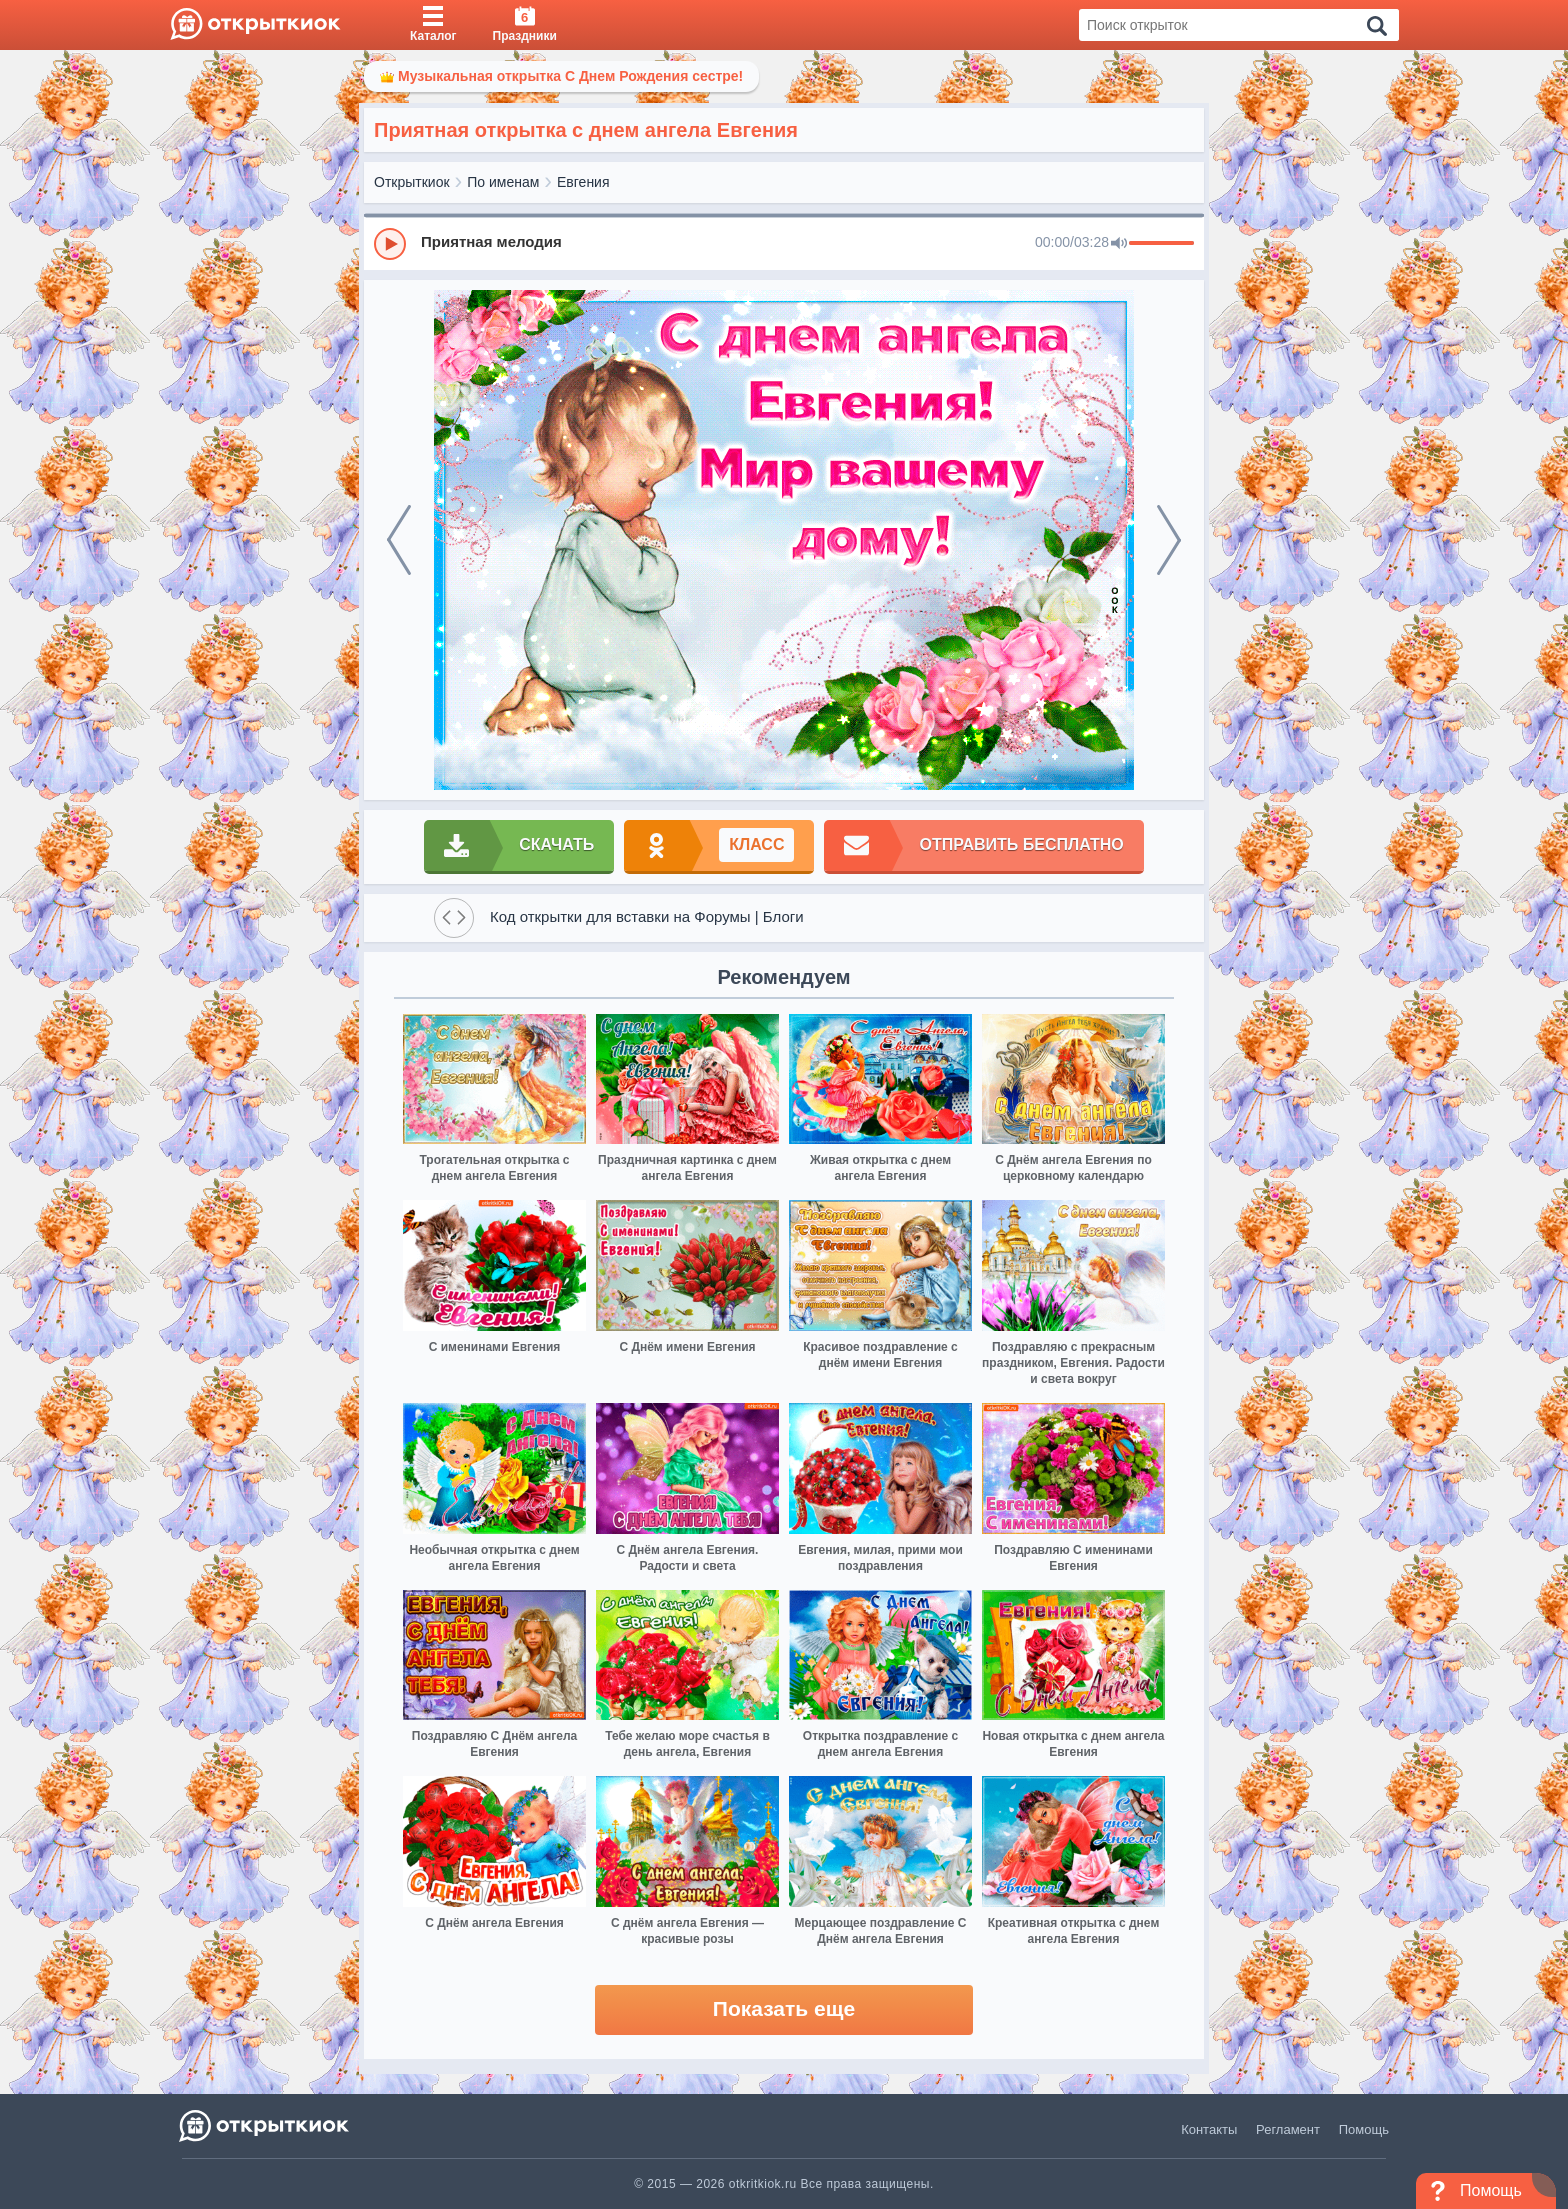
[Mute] (1119, 244)
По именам (503, 182)
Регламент (1288, 2129)
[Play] (390, 244)
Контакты (1209, 2129)
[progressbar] (1161, 244)
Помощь (1364, 2129)
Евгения (583, 182)
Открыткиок (412, 182)
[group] (784, 243)
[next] (1169, 540)
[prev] (399, 540)
